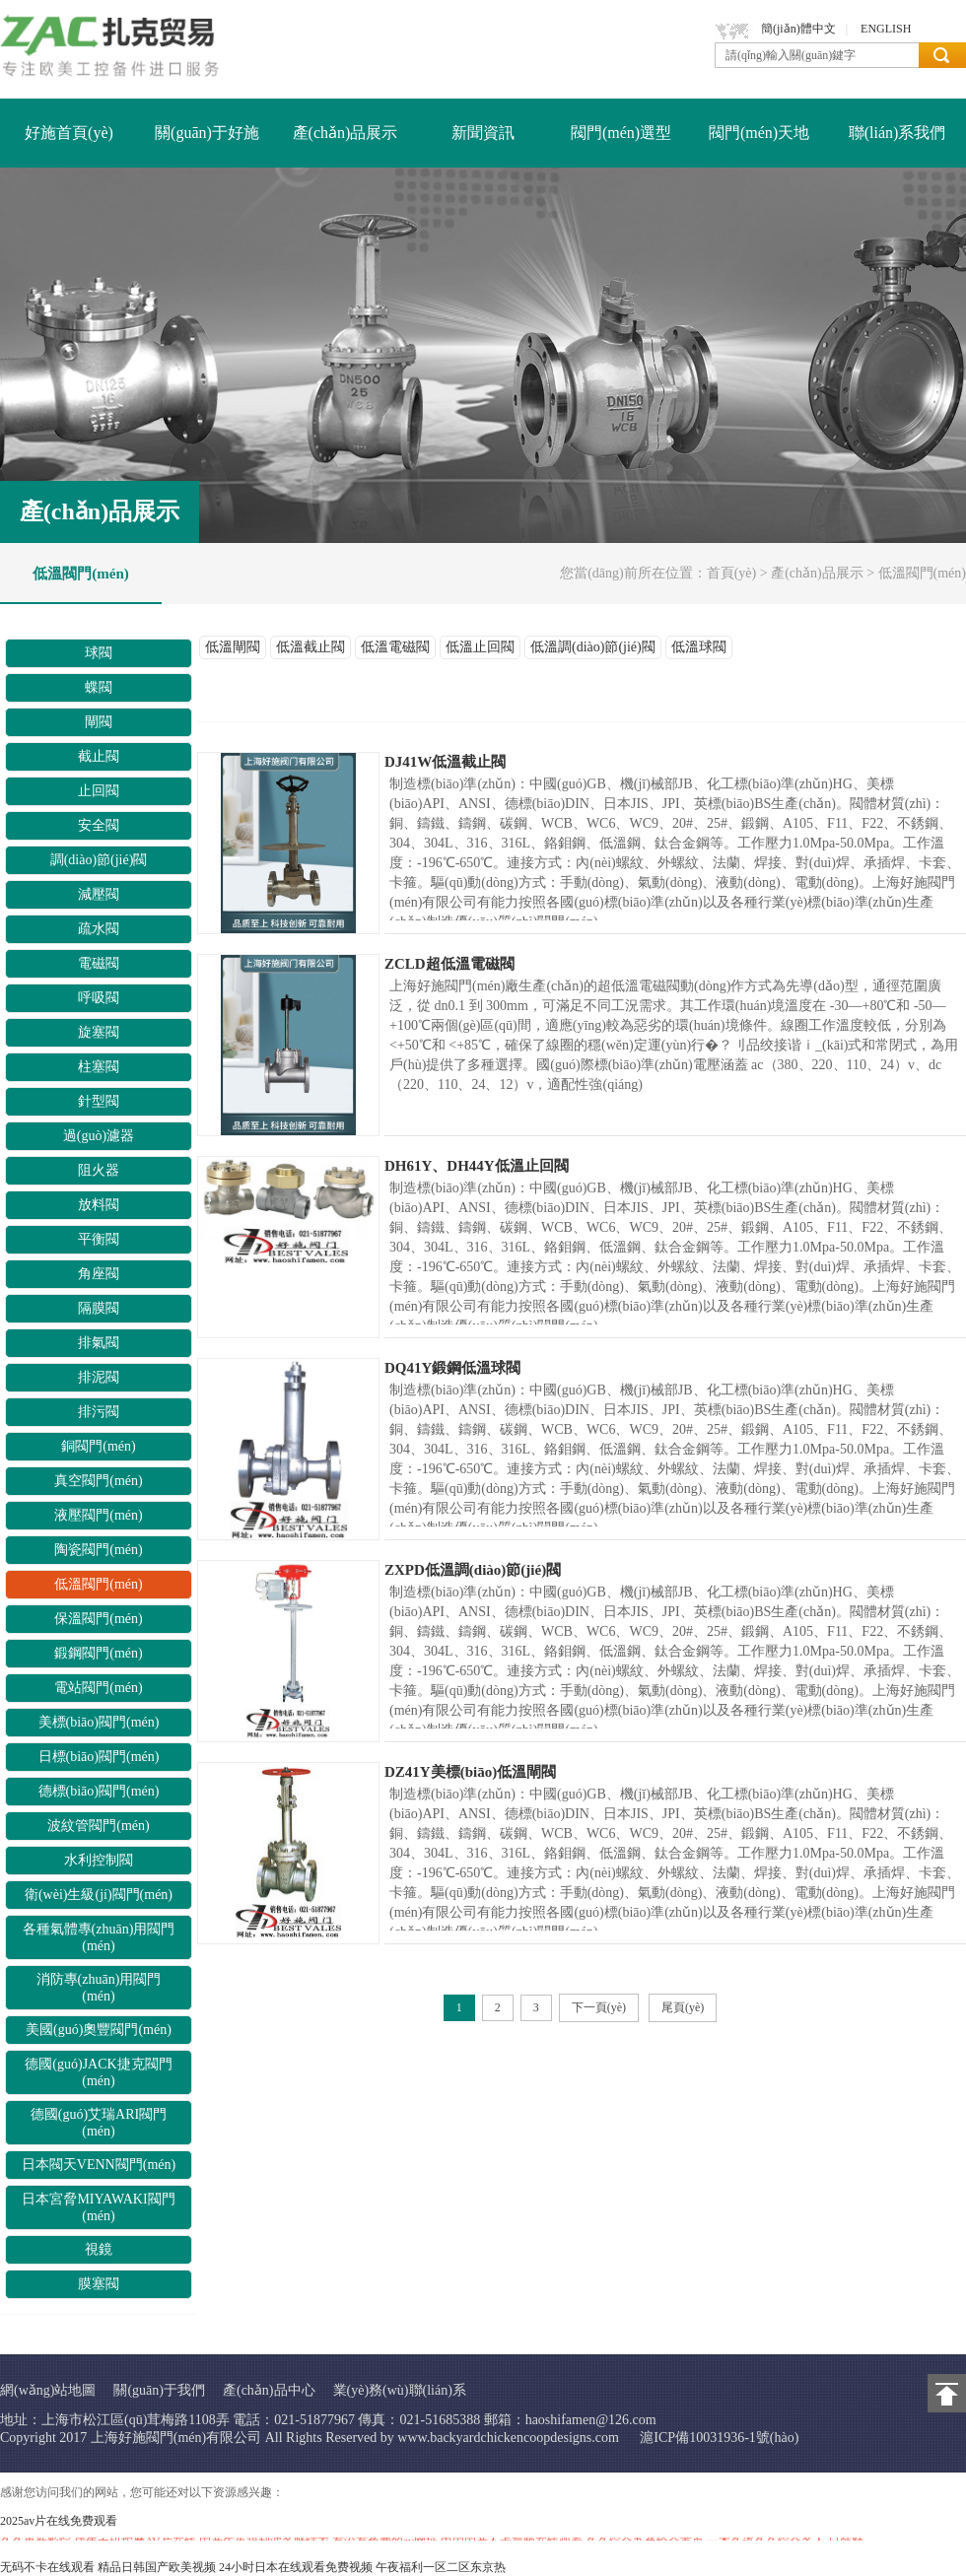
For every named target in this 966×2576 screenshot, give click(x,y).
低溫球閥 (698, 647)
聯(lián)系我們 (897, 132)
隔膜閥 (98, 1308)
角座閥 (98, 1273)
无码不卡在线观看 (47, 2567)
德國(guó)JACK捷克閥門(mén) (98, 2072)
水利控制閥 (98, 1860)
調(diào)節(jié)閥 (99, 859)
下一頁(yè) (599, 2007)
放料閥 (98, 1204)
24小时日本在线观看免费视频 (296, 2567)
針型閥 (98, 1101)
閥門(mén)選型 (621, 132)
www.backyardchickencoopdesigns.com (508, 2437)
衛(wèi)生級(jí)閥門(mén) (98, 1894)
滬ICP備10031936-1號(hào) (719, 2437)
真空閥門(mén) (98, 1480)
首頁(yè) (732, 573)
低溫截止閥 (310, 647)
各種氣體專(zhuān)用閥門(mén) (99, 1937)
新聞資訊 (483, 132)
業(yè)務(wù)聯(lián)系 (399, 2390)
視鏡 (98, 2249)
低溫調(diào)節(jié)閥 (593, 647)
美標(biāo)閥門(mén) (99, 1722)
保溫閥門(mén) (98, 1618)
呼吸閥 (98, 997)
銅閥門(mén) (98, 1446)
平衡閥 (98, 1239)
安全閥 (98, 825)
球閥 (98, 652)
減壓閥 (98, 894)
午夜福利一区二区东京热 (441, 2567)
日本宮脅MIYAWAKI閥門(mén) (98, 2207)
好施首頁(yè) (69, 132)
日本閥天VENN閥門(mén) (98, 2164)
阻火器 (98, 1170)
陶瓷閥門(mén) (98, 1549)
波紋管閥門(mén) (98, 1825)
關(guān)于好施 (207, 132)
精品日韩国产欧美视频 (157, 2567)
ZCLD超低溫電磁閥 (449, 964)
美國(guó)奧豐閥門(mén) (99, 2029)
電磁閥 (98, 963)
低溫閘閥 (232, 647)
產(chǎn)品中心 (269, 2390)
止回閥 (98, 790)
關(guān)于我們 (159, 2390)
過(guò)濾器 (98, 1135)
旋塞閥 (98, 1032)
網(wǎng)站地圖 (48, 2390)
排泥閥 (98, 1377)
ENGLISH (886, 28)
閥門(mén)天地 (759, 132)
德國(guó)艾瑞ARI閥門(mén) (99, 2122)
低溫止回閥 (480, 647)
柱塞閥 (98, 1066)
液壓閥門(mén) (98, 1515)
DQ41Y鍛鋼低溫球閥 (452, 1368)
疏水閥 (98, 928)
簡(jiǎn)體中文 (798, 28)
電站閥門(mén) (98, 1687)
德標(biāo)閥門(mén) (99, 1791)
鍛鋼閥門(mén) (98, 1653)
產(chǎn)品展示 (345, 132)
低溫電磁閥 (395, 647)
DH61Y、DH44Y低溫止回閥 (476, 1166)
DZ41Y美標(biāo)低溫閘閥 (470, 1772)
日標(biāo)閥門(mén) (99, 1756)
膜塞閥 (98, 2283)
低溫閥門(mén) (81, 573)
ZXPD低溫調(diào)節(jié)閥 (472, 1570)
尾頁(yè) (682, 2007)
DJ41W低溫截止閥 (445, 762)
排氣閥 (98, 1342)
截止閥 (98, 756)
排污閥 (98, 1411)
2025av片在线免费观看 (58, 2521)
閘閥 (98, 721)
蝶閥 (98, 687)
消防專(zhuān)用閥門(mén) (99, 1987)
